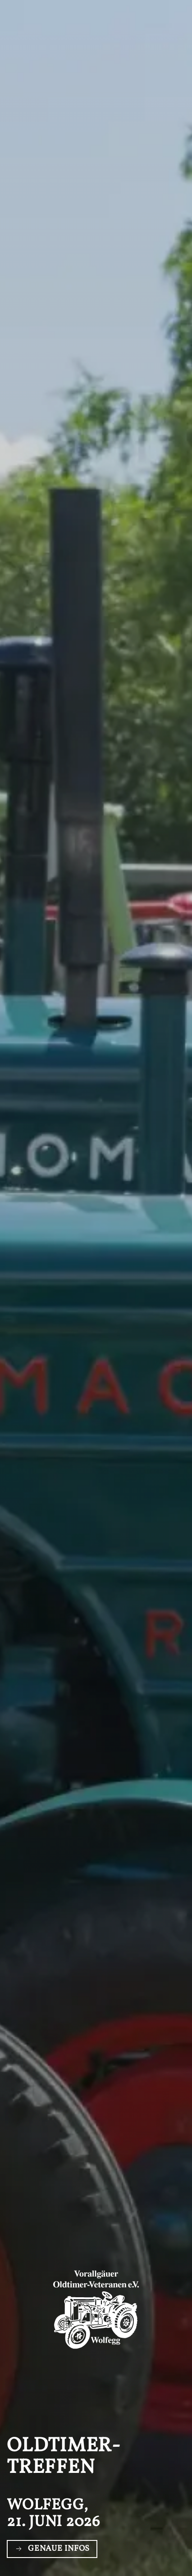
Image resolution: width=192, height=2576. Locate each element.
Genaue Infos (52, 2548)
